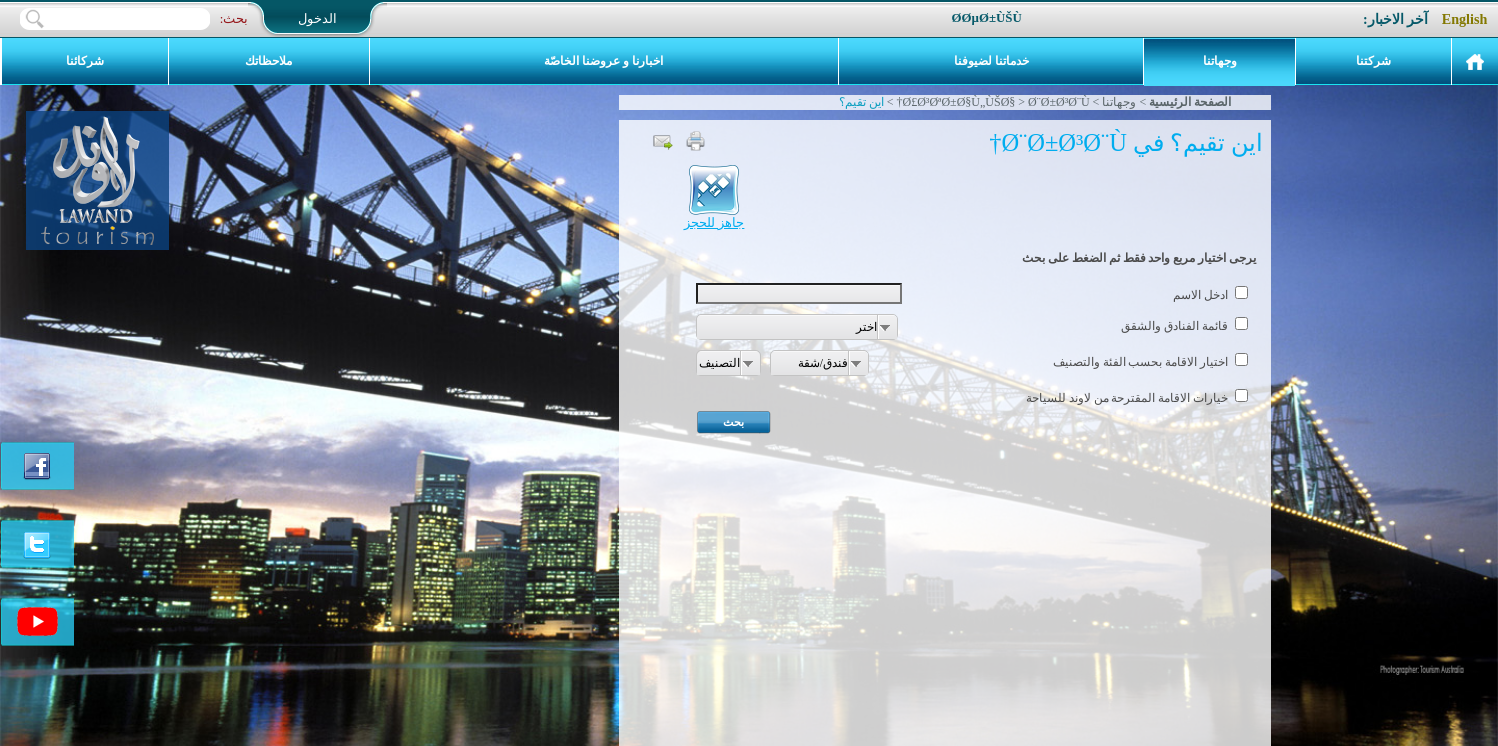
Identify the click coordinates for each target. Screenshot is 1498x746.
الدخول (317, 19)
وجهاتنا (1220, 61)
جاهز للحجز (714, 217)
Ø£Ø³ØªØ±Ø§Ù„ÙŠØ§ (958, 102)
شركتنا (1373, 61)
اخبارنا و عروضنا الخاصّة (603, 61)
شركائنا (85, 61)
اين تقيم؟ (861, 102)
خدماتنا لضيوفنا (991, 61)
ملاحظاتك (268, 61)
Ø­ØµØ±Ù (995, 18)
